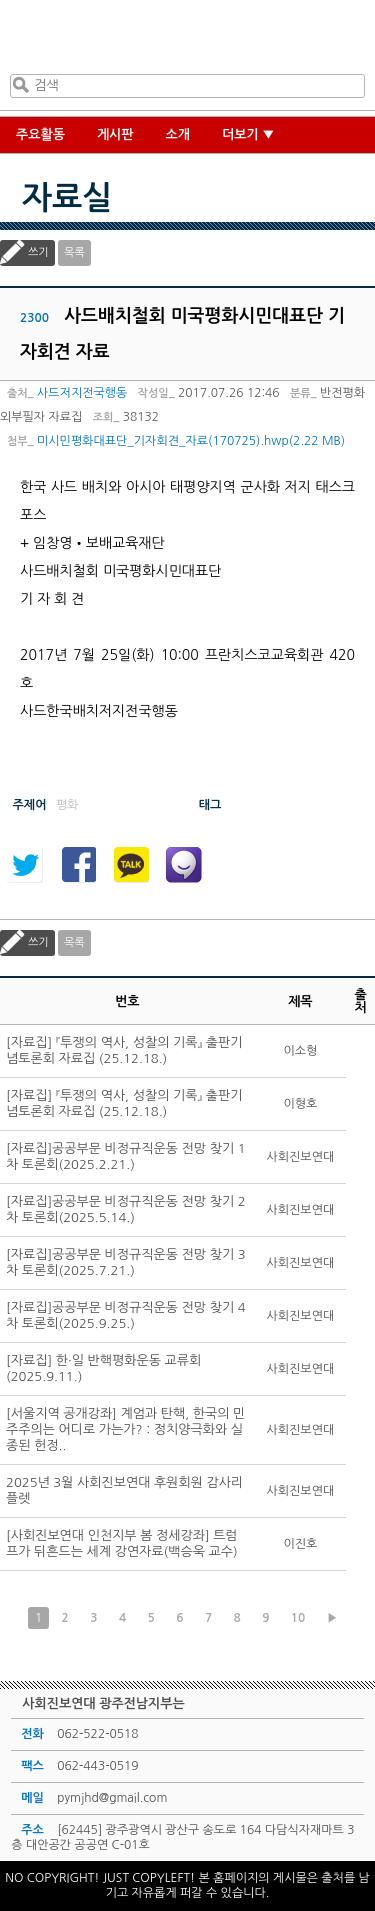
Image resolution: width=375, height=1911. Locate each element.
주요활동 (40, 134)
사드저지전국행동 (82, 393)
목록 (74, 252)
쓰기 (38, 252)
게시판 (115, 134)
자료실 (67, 198)
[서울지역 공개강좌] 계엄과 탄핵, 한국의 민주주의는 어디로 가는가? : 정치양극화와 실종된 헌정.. (125, 1429)
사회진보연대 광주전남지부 (184, 41)
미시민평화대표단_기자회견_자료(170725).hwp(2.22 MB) (191, 441)
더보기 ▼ (248, 134)
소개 (178, 134)
